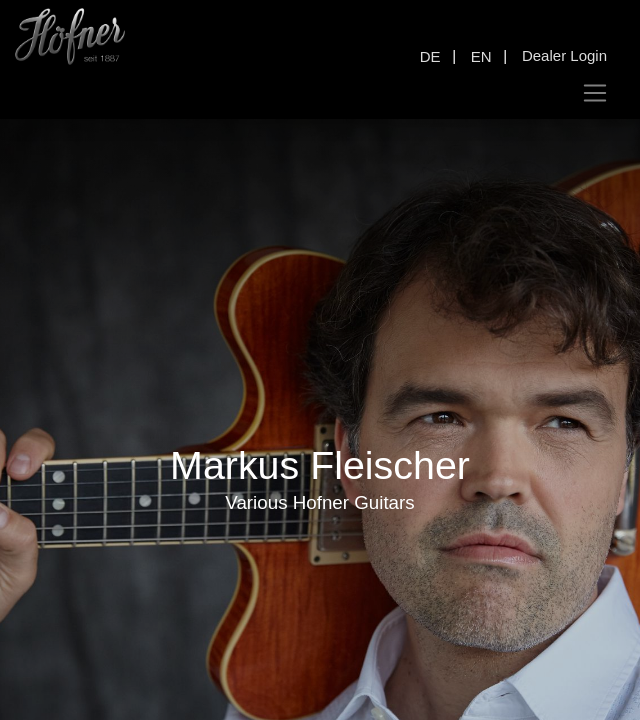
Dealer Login (564, 55)
